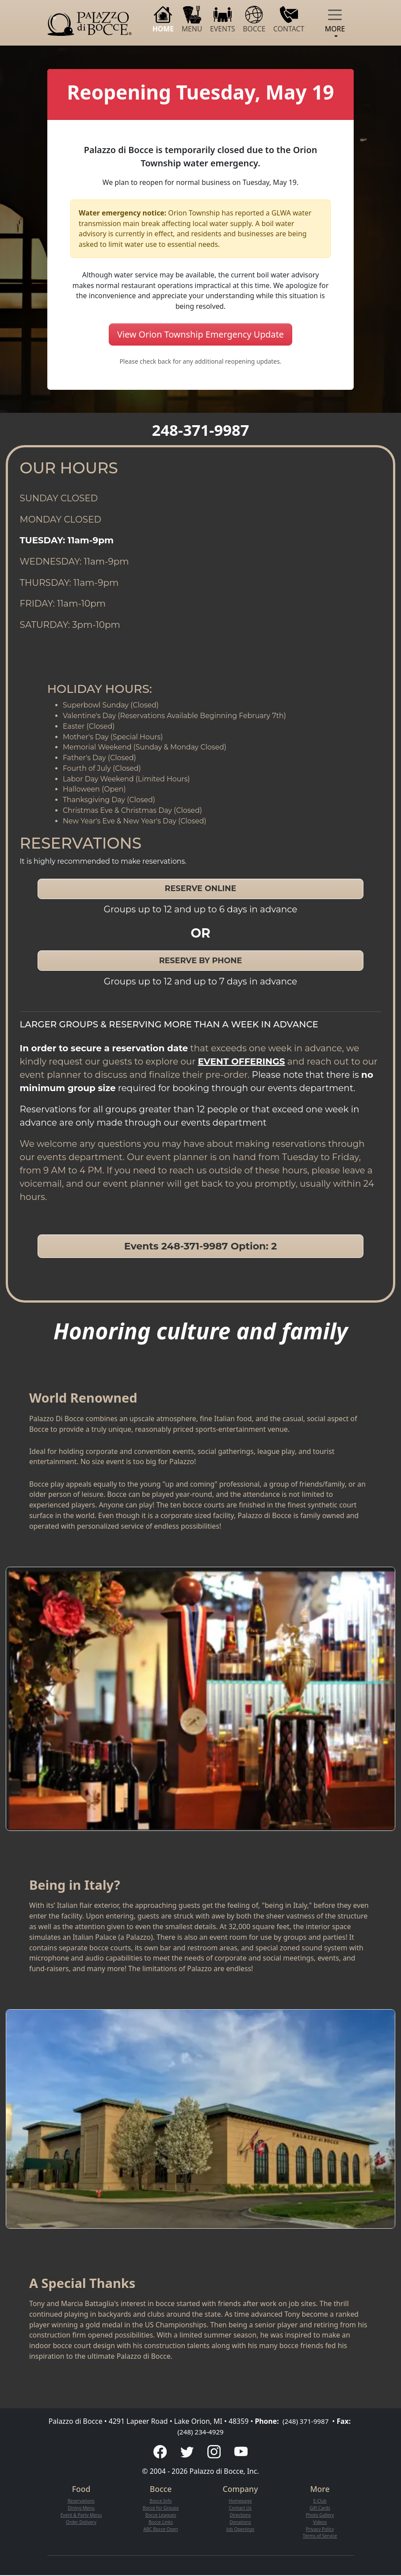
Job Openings (240, 2529)
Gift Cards (320, 2508)
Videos (320, 2522)
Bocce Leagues (161, 2515)
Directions (240, 2515)
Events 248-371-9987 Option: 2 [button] (200, 1246)
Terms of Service (320, 2537)
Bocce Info (160, 2502)
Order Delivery (81, 2522)
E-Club (320, 2502)
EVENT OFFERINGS (241, 1061)
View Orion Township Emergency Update (200, 334)
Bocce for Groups (160, 2508)
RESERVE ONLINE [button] (201, 888)
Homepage (240, 2502)
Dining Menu (81, 2508)
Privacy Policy (320, 2529)
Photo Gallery (320, 2515)
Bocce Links (161, 2522)
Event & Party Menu (81, 2515)
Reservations (81, 2502)
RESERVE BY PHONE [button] (200, 960)
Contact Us (240, 2508)
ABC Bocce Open (160, 2529)
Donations (240, 2522)
